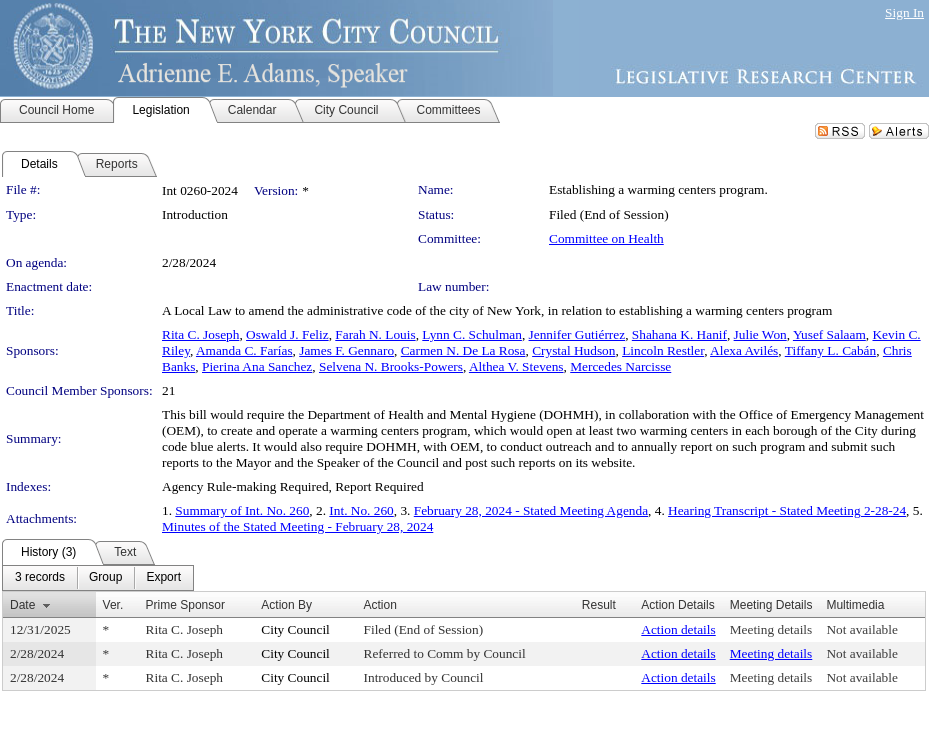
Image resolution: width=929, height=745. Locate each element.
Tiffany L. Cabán (830, 350)
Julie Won (760, 334)
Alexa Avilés (744, 350)
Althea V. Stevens (516, 366)
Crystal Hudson (573, 350)
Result (599, 605)
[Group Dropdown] (105, 578)
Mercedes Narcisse (620, 366)
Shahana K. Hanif (679, 334)
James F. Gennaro (346, 350)
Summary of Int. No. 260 (242, 510)
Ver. (113, 605)
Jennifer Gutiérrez (577, 334)
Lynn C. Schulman (472, 334)
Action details (678, 629)
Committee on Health (606, 238)
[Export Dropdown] (163, 578)
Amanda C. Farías (244, 350)
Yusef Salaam (829, 334)
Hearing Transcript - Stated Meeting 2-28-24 (787, 510)
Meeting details (771, 629)
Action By (286, 605)
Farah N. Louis (375, 334)
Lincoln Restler (663, 350)
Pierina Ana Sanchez (257, 366)
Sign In (904, 12)
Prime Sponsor (185, 605)
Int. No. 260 (361, 510)
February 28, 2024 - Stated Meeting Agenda (531, 510)
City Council (295, 629)
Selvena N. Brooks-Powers (391, 366)
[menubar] (98, 578)
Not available (861, 629)
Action (380, 605)
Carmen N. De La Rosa (463, 350)
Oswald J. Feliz (287, 334)
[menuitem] (40, 578)
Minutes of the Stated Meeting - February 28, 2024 (297, 526)
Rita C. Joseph (200, 334)
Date (22, 605)
